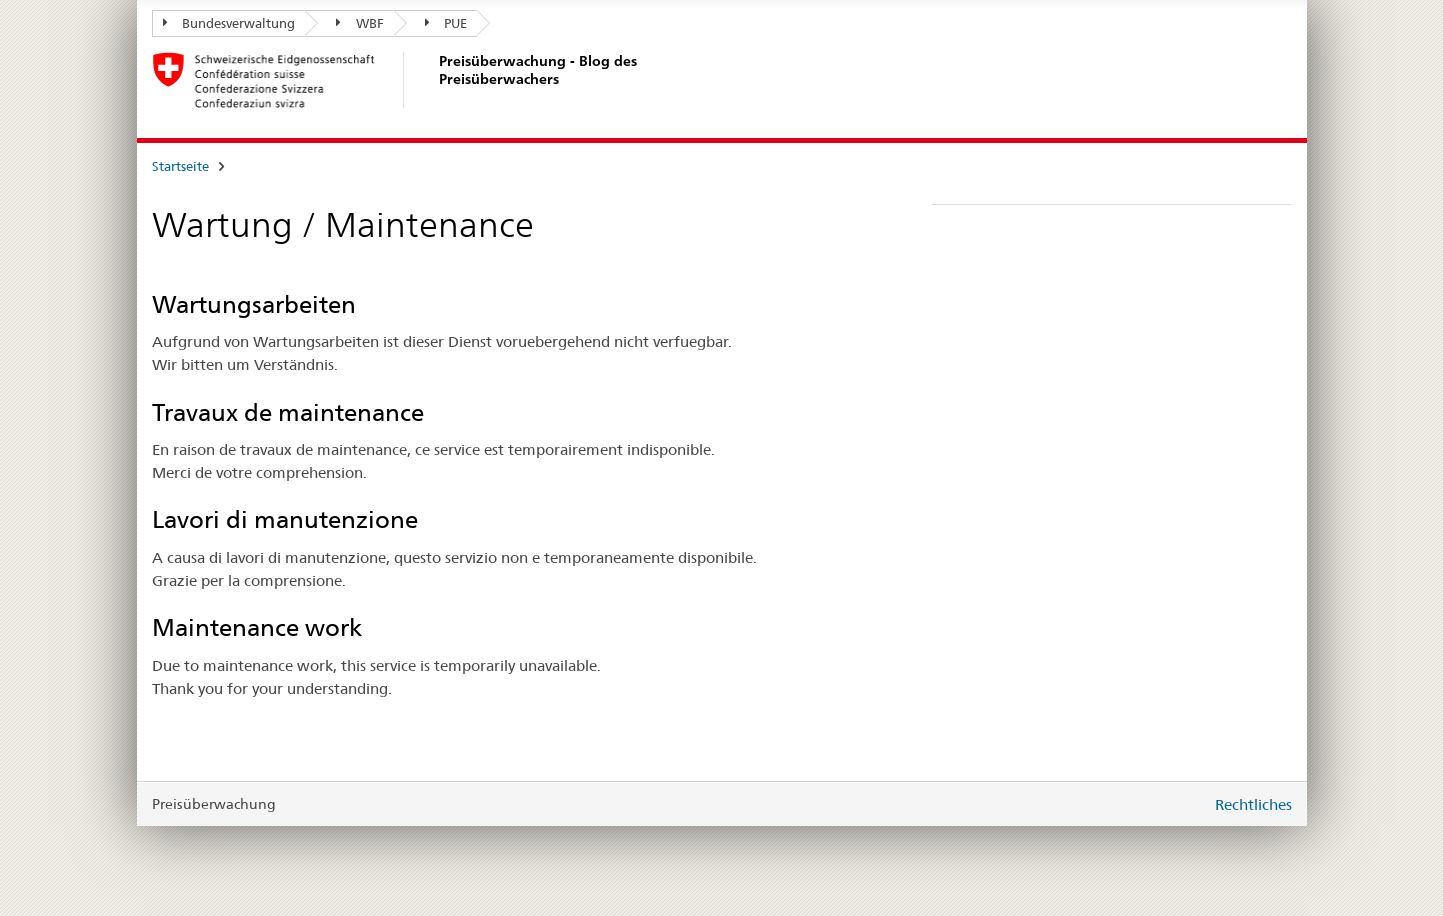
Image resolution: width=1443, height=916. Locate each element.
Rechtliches (1253, 804)
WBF (360, 23)
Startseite (180, 166)
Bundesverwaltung (229, 23)
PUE (446, 23)
